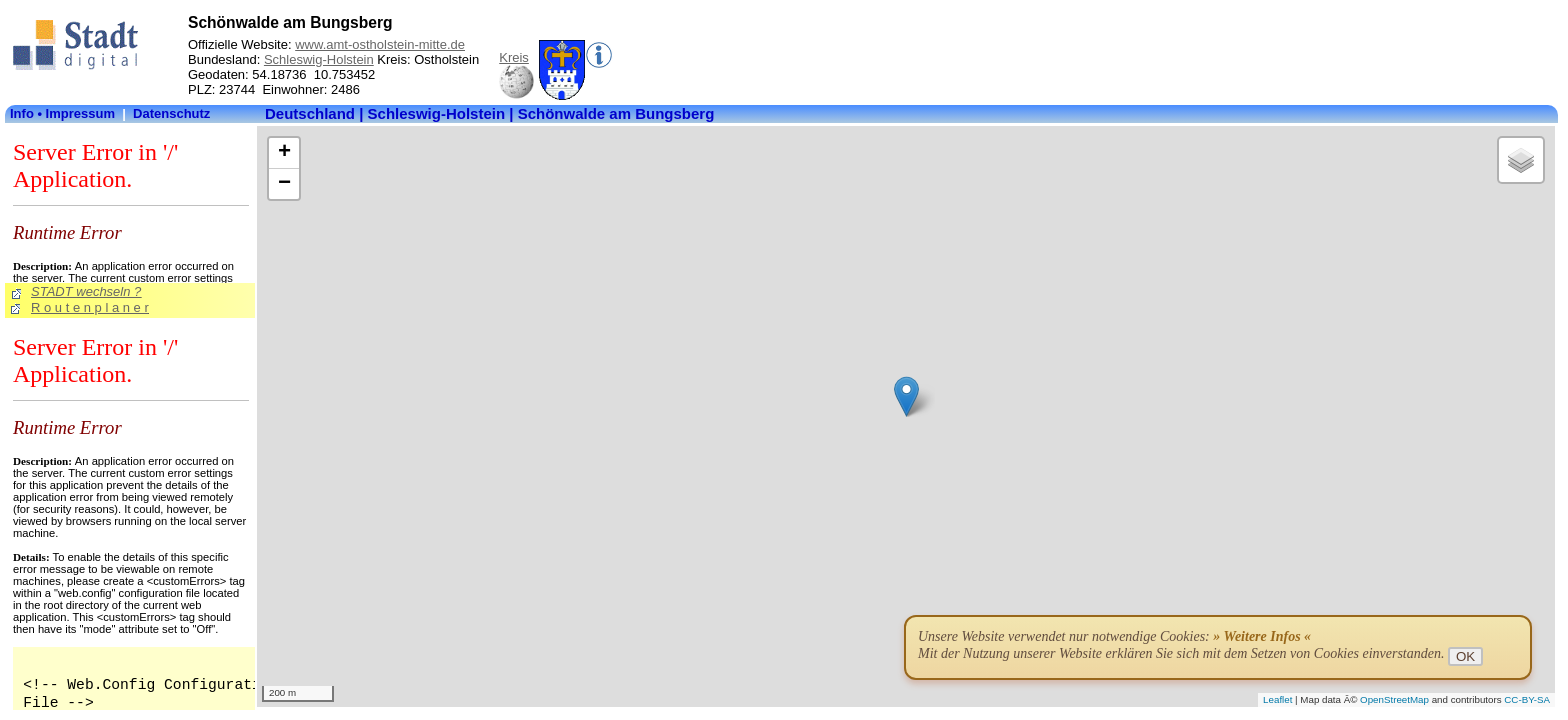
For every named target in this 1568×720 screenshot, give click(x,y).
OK (1465, 656)
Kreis (514, 57)
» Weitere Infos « (1262, 636)
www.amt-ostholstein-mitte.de (380, 44)
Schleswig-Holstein (319, 59)
